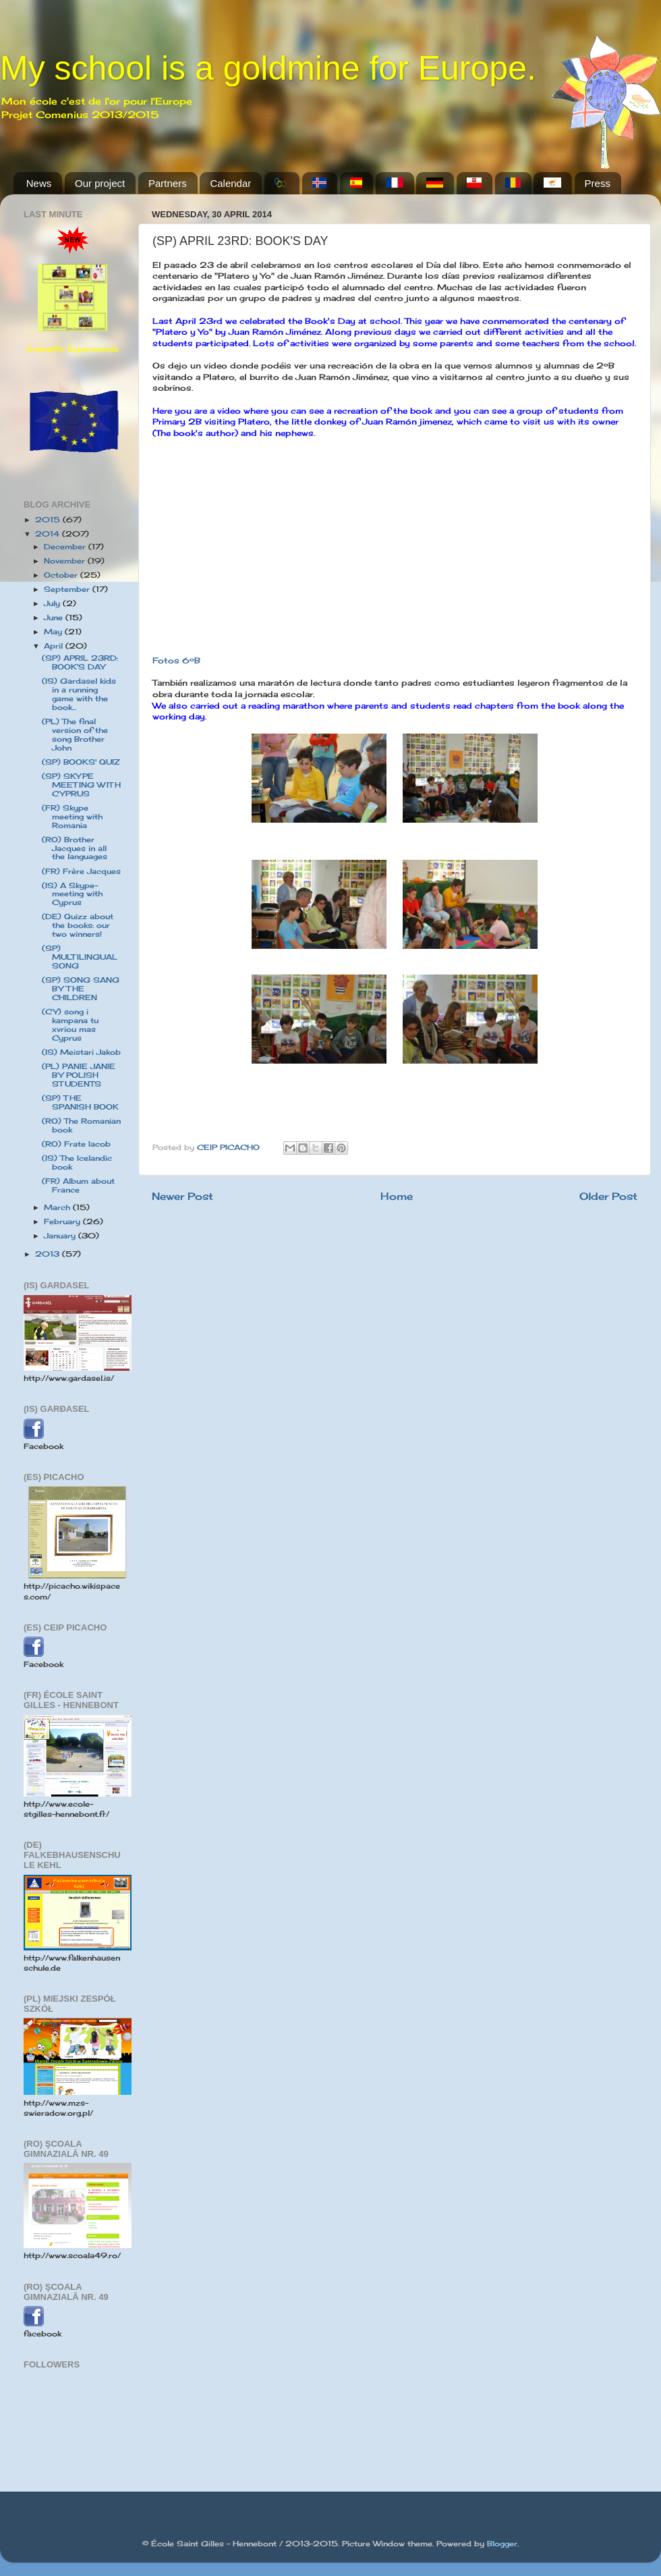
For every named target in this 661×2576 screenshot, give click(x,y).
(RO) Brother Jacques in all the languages (74, 848)
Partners (167, 183)
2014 (48, 534)
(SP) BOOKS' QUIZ (81, 762)
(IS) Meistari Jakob (81, 1052)
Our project (100, 183)
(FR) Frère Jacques (81, 871)
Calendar (230, 183)
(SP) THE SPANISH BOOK (80, 1102)
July (53, 603)
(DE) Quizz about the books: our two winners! (77, 925)
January (61, 1235)
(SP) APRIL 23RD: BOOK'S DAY (80, 662)
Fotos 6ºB (176, 660)
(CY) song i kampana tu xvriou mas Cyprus (70, 1025)
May (54, 631)
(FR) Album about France (78, 1185)
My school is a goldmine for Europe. (268, 68)
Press (597, 183)
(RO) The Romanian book (81, 1125)
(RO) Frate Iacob (76, 1144)
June (54, 617)
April (54, 646)
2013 (48, 1254)
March (58, 1207)
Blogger (502, 2543)
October (62, 575)
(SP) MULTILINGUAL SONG (79, 956)
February (63, 1221)
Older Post (608, 1196)
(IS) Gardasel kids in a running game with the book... (79, 694)
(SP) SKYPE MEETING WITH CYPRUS (81, 784)
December (66, 546)
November (66, 561)
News (39, 183)
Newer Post (182, 1196)
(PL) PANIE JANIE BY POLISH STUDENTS (78, 1075)
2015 (49, 519)
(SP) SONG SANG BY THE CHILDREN (80, 988)
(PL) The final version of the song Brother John (75, 734)
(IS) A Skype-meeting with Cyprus (72, 894)
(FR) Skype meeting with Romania (72, 816)
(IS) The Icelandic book (77, 1162)
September (68, 589)
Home (396, 1196)
